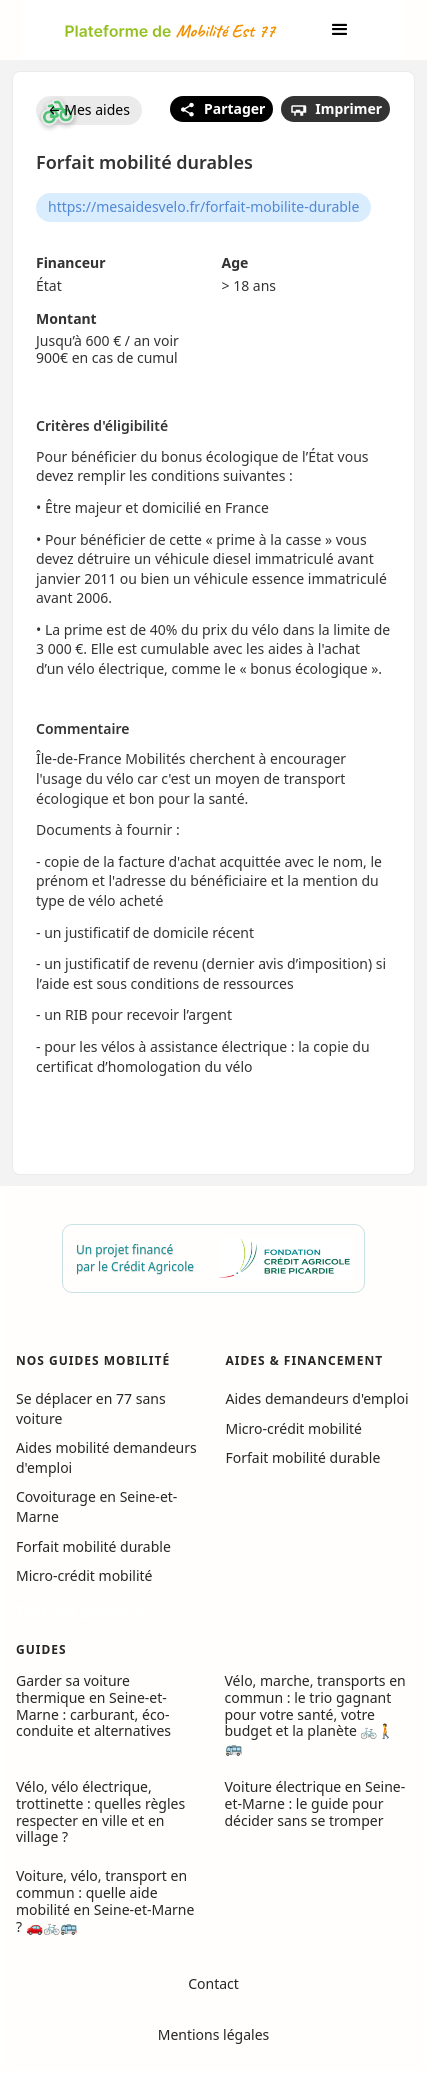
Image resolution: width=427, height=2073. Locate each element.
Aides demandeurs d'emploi (317, 1398)
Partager (221, 108)
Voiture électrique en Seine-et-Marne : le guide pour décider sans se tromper (315, 1803)
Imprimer (335, 108)
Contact (213, 1983)
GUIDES (41, 1650)
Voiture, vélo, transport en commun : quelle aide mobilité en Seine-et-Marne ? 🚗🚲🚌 (105, 1900)
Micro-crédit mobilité (84, 1575)
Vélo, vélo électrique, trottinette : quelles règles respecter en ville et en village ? (100, 1811)
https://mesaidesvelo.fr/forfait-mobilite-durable (203, 206)
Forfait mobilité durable (93, 1546)
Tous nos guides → (79, 1610)
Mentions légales (214, 2034)
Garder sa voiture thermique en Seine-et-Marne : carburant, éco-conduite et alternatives (93, 1705)
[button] (340, 30)
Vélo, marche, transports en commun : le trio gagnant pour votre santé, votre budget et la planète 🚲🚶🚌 (315, 1714)
